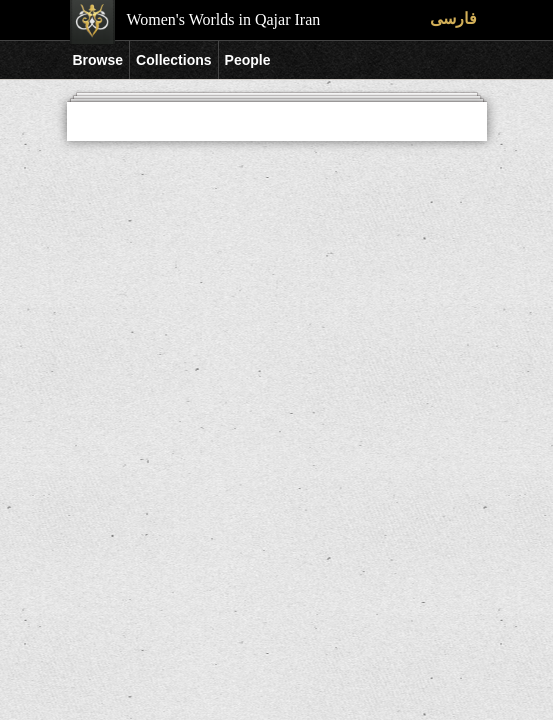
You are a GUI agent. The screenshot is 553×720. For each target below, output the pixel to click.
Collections (173, 60)
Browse (98, 60)
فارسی (453, 18)
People (248, 60)
